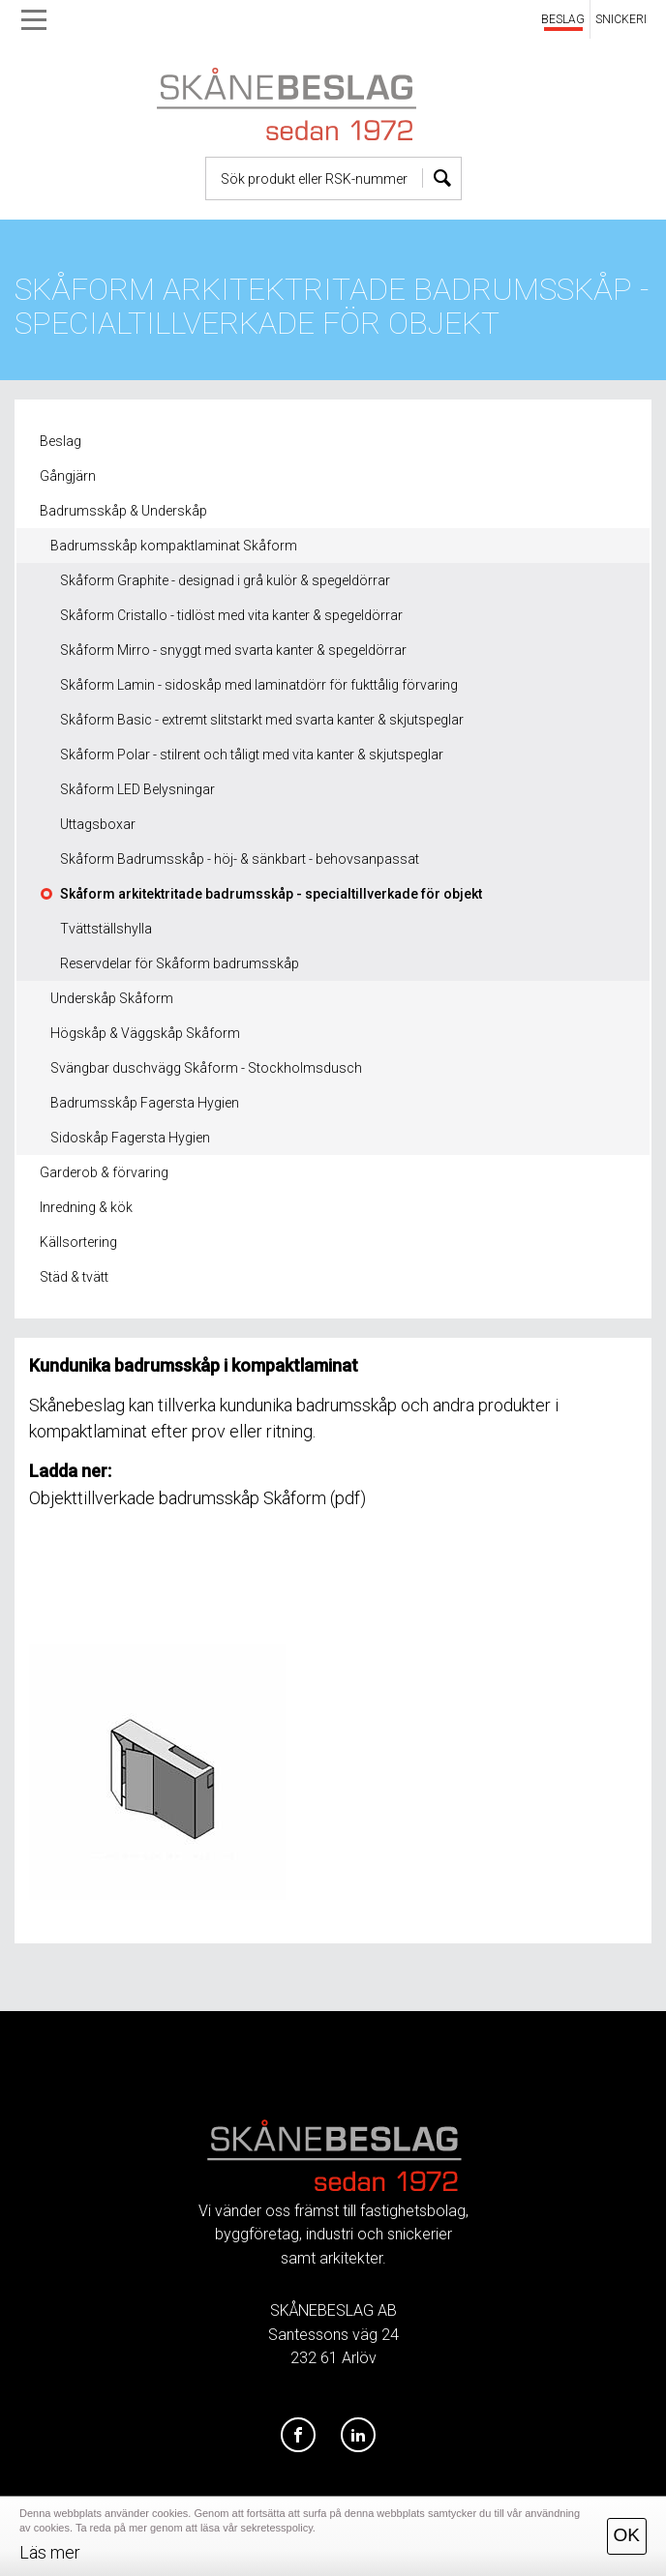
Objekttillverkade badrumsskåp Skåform (177, 1498)
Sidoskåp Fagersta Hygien (130, 1137)
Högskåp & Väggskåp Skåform (145, 1033)
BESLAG (563, 19)
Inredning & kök (86, 1207)
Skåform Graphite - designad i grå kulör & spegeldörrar (225, 580)
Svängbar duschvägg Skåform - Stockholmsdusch (206, 1068)
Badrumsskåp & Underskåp (123, 510)
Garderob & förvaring (104, 1172)
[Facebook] (298, 2435)
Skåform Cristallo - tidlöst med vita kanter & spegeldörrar (231, 615)
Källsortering (78, 1242)
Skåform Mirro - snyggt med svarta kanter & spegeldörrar (233, 650)
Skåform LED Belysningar (137, 789)
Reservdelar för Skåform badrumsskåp (179, 963)
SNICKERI (621, 19)
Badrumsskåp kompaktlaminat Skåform (173, 545)
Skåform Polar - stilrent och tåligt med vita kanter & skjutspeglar (251, 754)
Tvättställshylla (106, 928)
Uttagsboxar (98, 824)
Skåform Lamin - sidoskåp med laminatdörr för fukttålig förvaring (259, 685)
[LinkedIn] (358, 2435)
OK (627, 2535)
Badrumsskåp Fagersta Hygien (144, 1102)
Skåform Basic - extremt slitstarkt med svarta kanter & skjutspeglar (262, 719)
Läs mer (49, 2552)
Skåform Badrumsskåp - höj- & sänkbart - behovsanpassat (239, 859)
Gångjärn (68, 476)
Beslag (60, 441)
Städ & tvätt (74, 1277)
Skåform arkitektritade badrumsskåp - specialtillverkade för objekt (271, 894)
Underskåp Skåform (111, 998)
